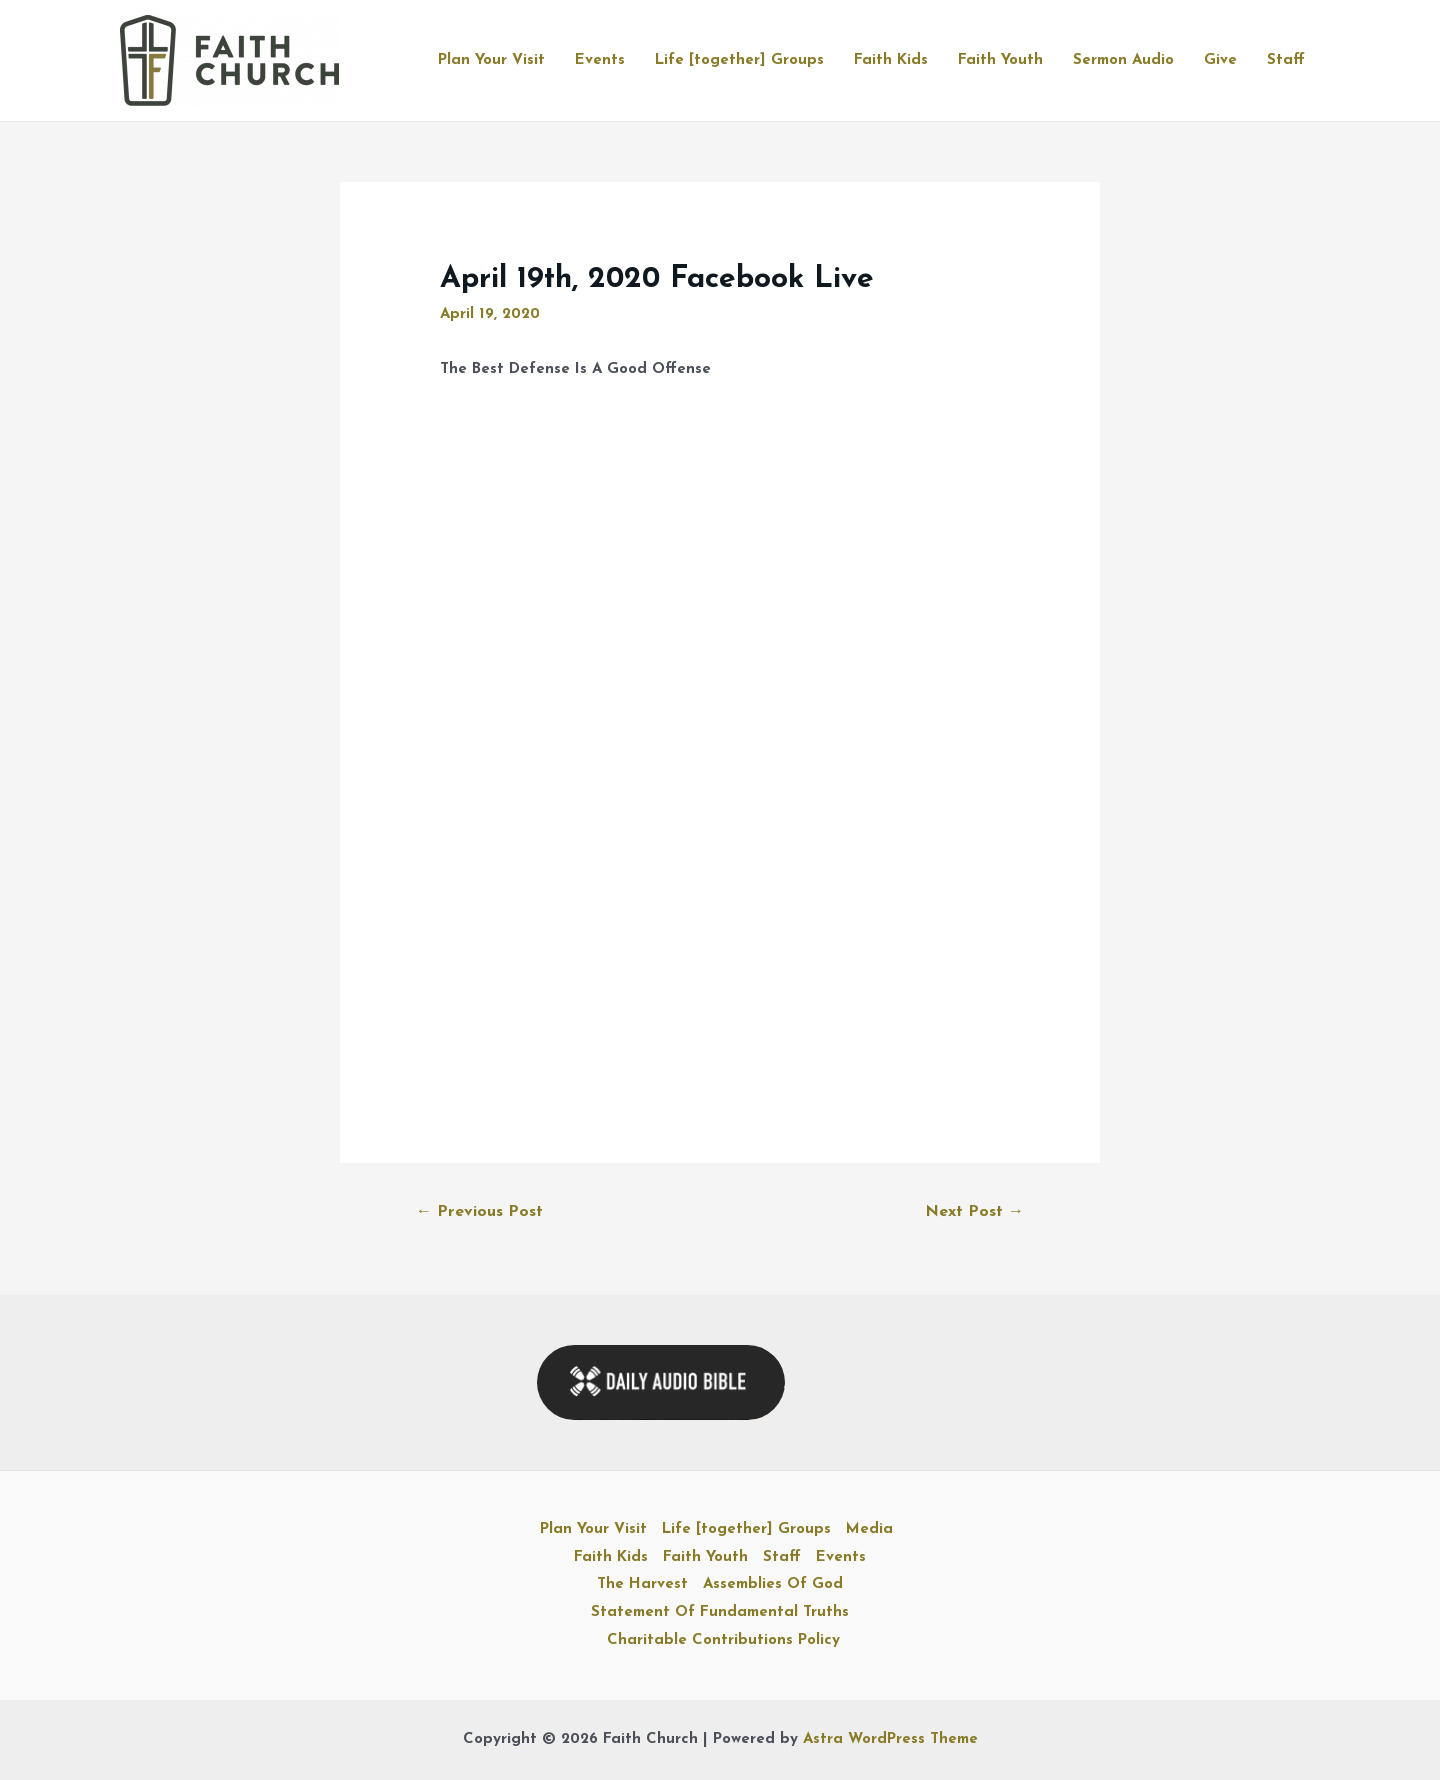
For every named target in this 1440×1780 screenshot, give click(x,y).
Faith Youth (1000, 60)
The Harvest (642, 1584)
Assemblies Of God (773, 1584)
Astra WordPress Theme (890, 1739)
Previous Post (479, 1212)
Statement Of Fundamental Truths (720, 1612)
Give (1220, 60)
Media (869, 1529)
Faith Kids (891, 60)
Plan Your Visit (491, 60)
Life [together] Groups (739, 60)
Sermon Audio (1123, 60)
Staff (1286, 60)
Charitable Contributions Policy (723, 1640)
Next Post (974, 1212)
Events (600, 60)
